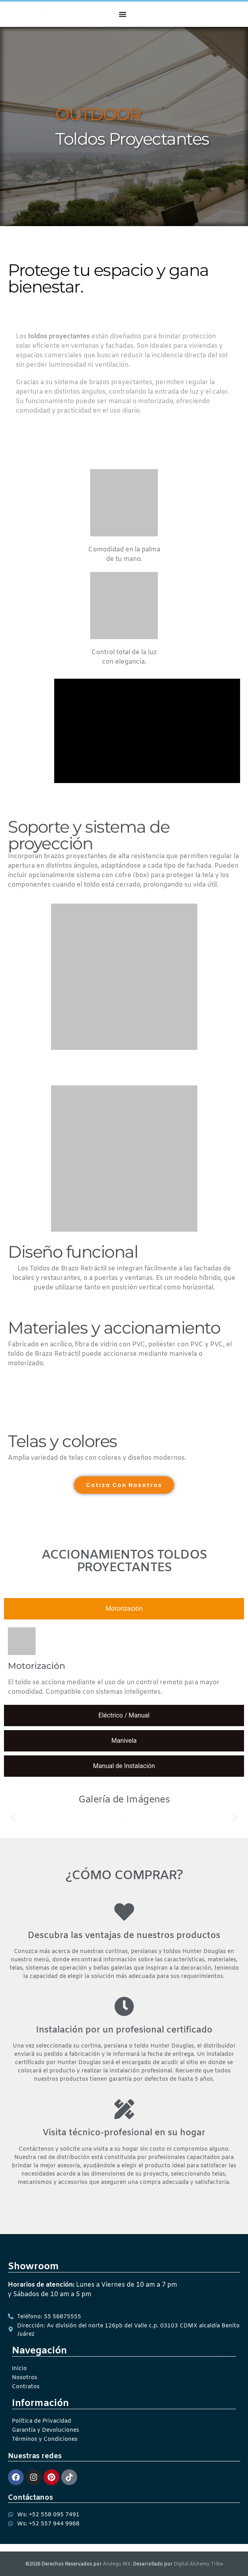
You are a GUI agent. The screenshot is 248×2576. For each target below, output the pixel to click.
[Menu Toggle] (122, 14)
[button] (13, 1817)
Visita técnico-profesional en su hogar (124, 2133)
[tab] (124, 1608)
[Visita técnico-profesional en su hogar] (124, 2109)
